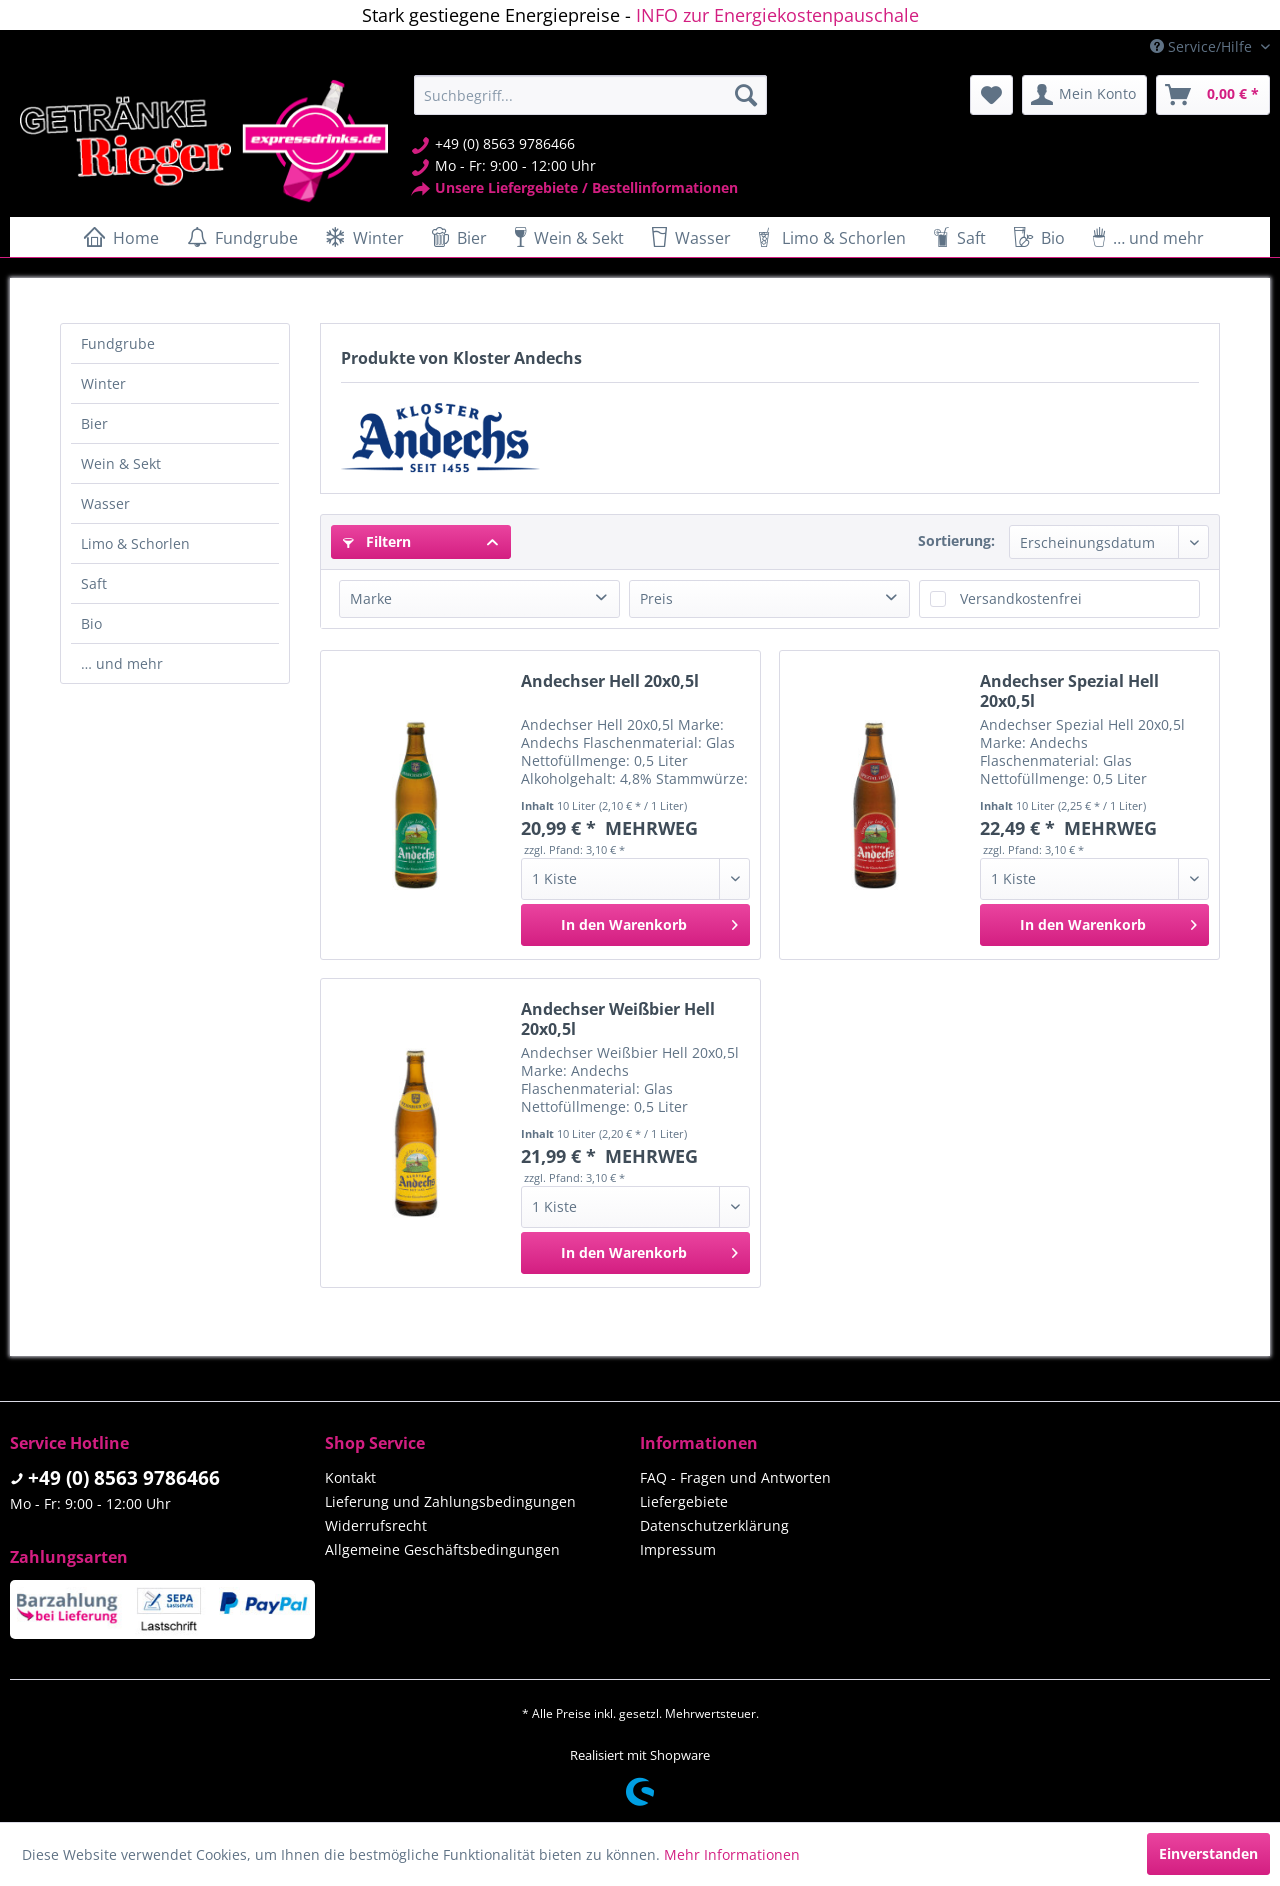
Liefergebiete (684, 1501)
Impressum (678, 1549)
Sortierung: (956, 540)
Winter (103, 383)
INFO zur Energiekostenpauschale (777, 15)
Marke (371, 598)
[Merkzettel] (991, 95)
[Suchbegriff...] (590, 95)
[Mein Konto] (1084, 95)
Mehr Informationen (732, 1854)
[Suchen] (746, 95)
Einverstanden (1208, 1853)
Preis (656, 598)
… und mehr (122, 663)
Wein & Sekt (121, 463)
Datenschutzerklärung (714, 1525)
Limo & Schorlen (135, 543)
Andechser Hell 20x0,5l (610, 681)
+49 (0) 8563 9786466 (124, 1478)
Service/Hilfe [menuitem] (1203, 46)
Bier (94, 423)
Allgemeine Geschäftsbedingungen (442, 1549)
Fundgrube (118, 343)
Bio (91, 623)
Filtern (377, 541)
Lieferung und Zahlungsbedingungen (450, 1501)
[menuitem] (590, 95)
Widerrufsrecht (376, 1525)
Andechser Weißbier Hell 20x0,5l (618, 1019)
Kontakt (350, 1477)
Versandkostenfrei (1021, 598)
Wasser (105, 503)
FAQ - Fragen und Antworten (735, 1477)
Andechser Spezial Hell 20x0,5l (1069, 691)
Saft (94, 583)
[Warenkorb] (1213, 95)
